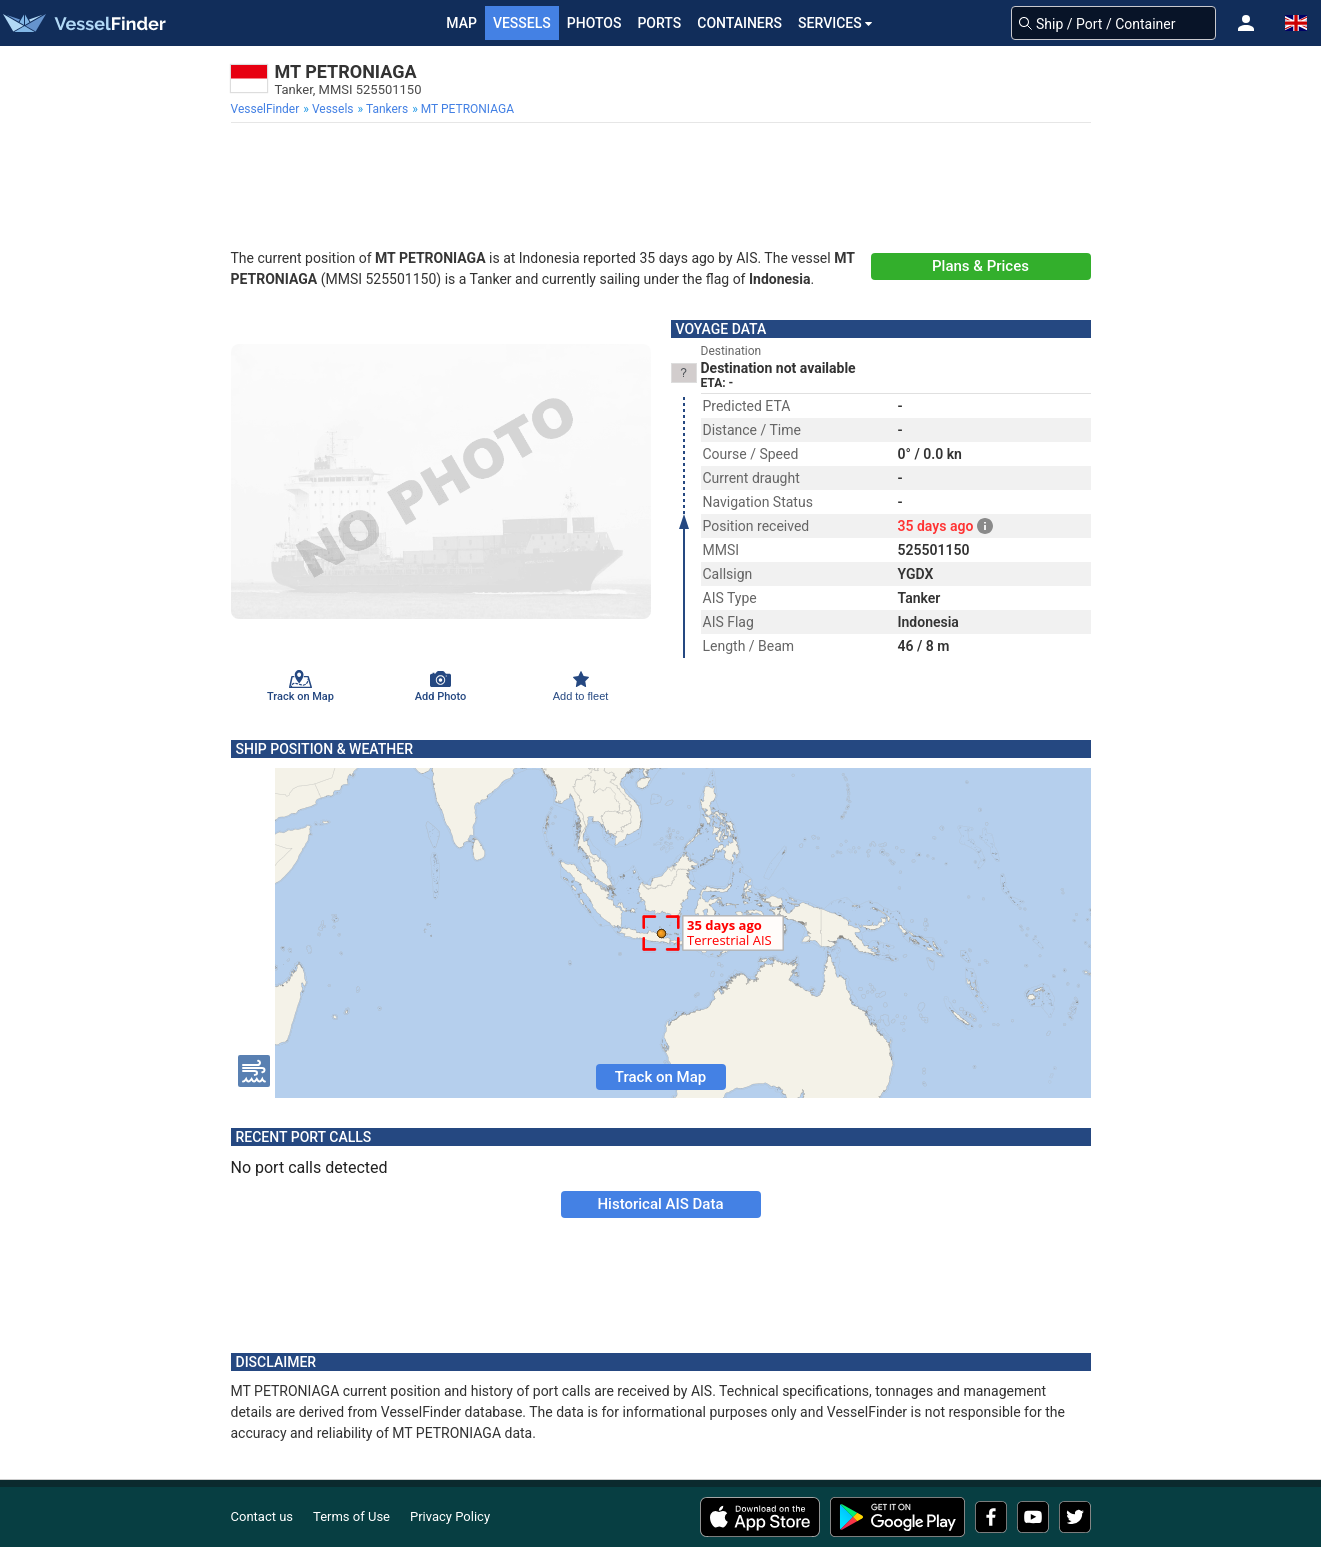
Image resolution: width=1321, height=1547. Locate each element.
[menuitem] (267, 109)
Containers (739, 23)
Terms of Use (351, 1516)
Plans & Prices (980, 266)
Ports (659, 23)
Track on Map (660, 1077)
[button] (1246, 23)
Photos (594, 23)
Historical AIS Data (660, 1204)
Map (461, 23)
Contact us (262, 1516)
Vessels (522, 23)
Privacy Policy (450, 1516)
